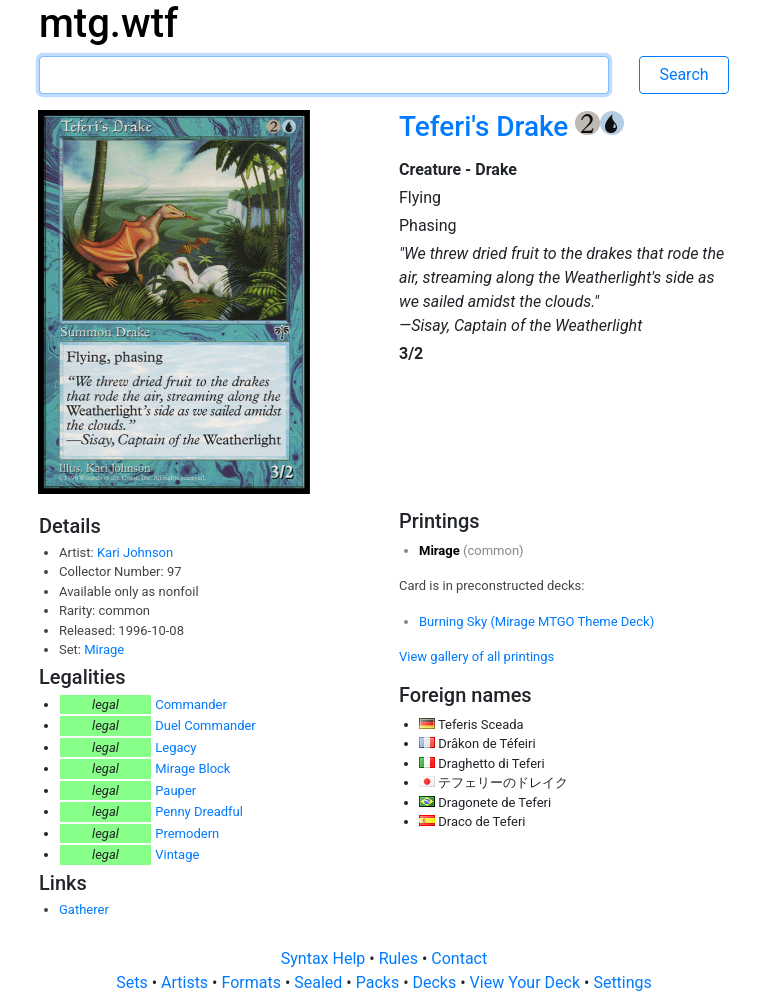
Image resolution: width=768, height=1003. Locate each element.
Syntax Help (325, 958)
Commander (191, 704)
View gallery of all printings (476, 656)
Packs (379, 982)
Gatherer (84, 909)
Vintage (177, 854)
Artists (186, 982)
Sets (133, 982)
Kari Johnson (135, 552)
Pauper (175, 790)
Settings (622, 982)
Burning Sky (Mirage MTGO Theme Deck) (536, 621)
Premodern (187, 833)
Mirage (104, 649)
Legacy (175, 747)
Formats (252, 982)
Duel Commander (205, 725)
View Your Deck (527, 982)
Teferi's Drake (487, 126)
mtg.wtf (108, 23)
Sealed (320, 982)
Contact (459, 958)
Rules (400, 958)
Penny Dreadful (199, 811)
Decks (437, 982)
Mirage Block (192, 768)
